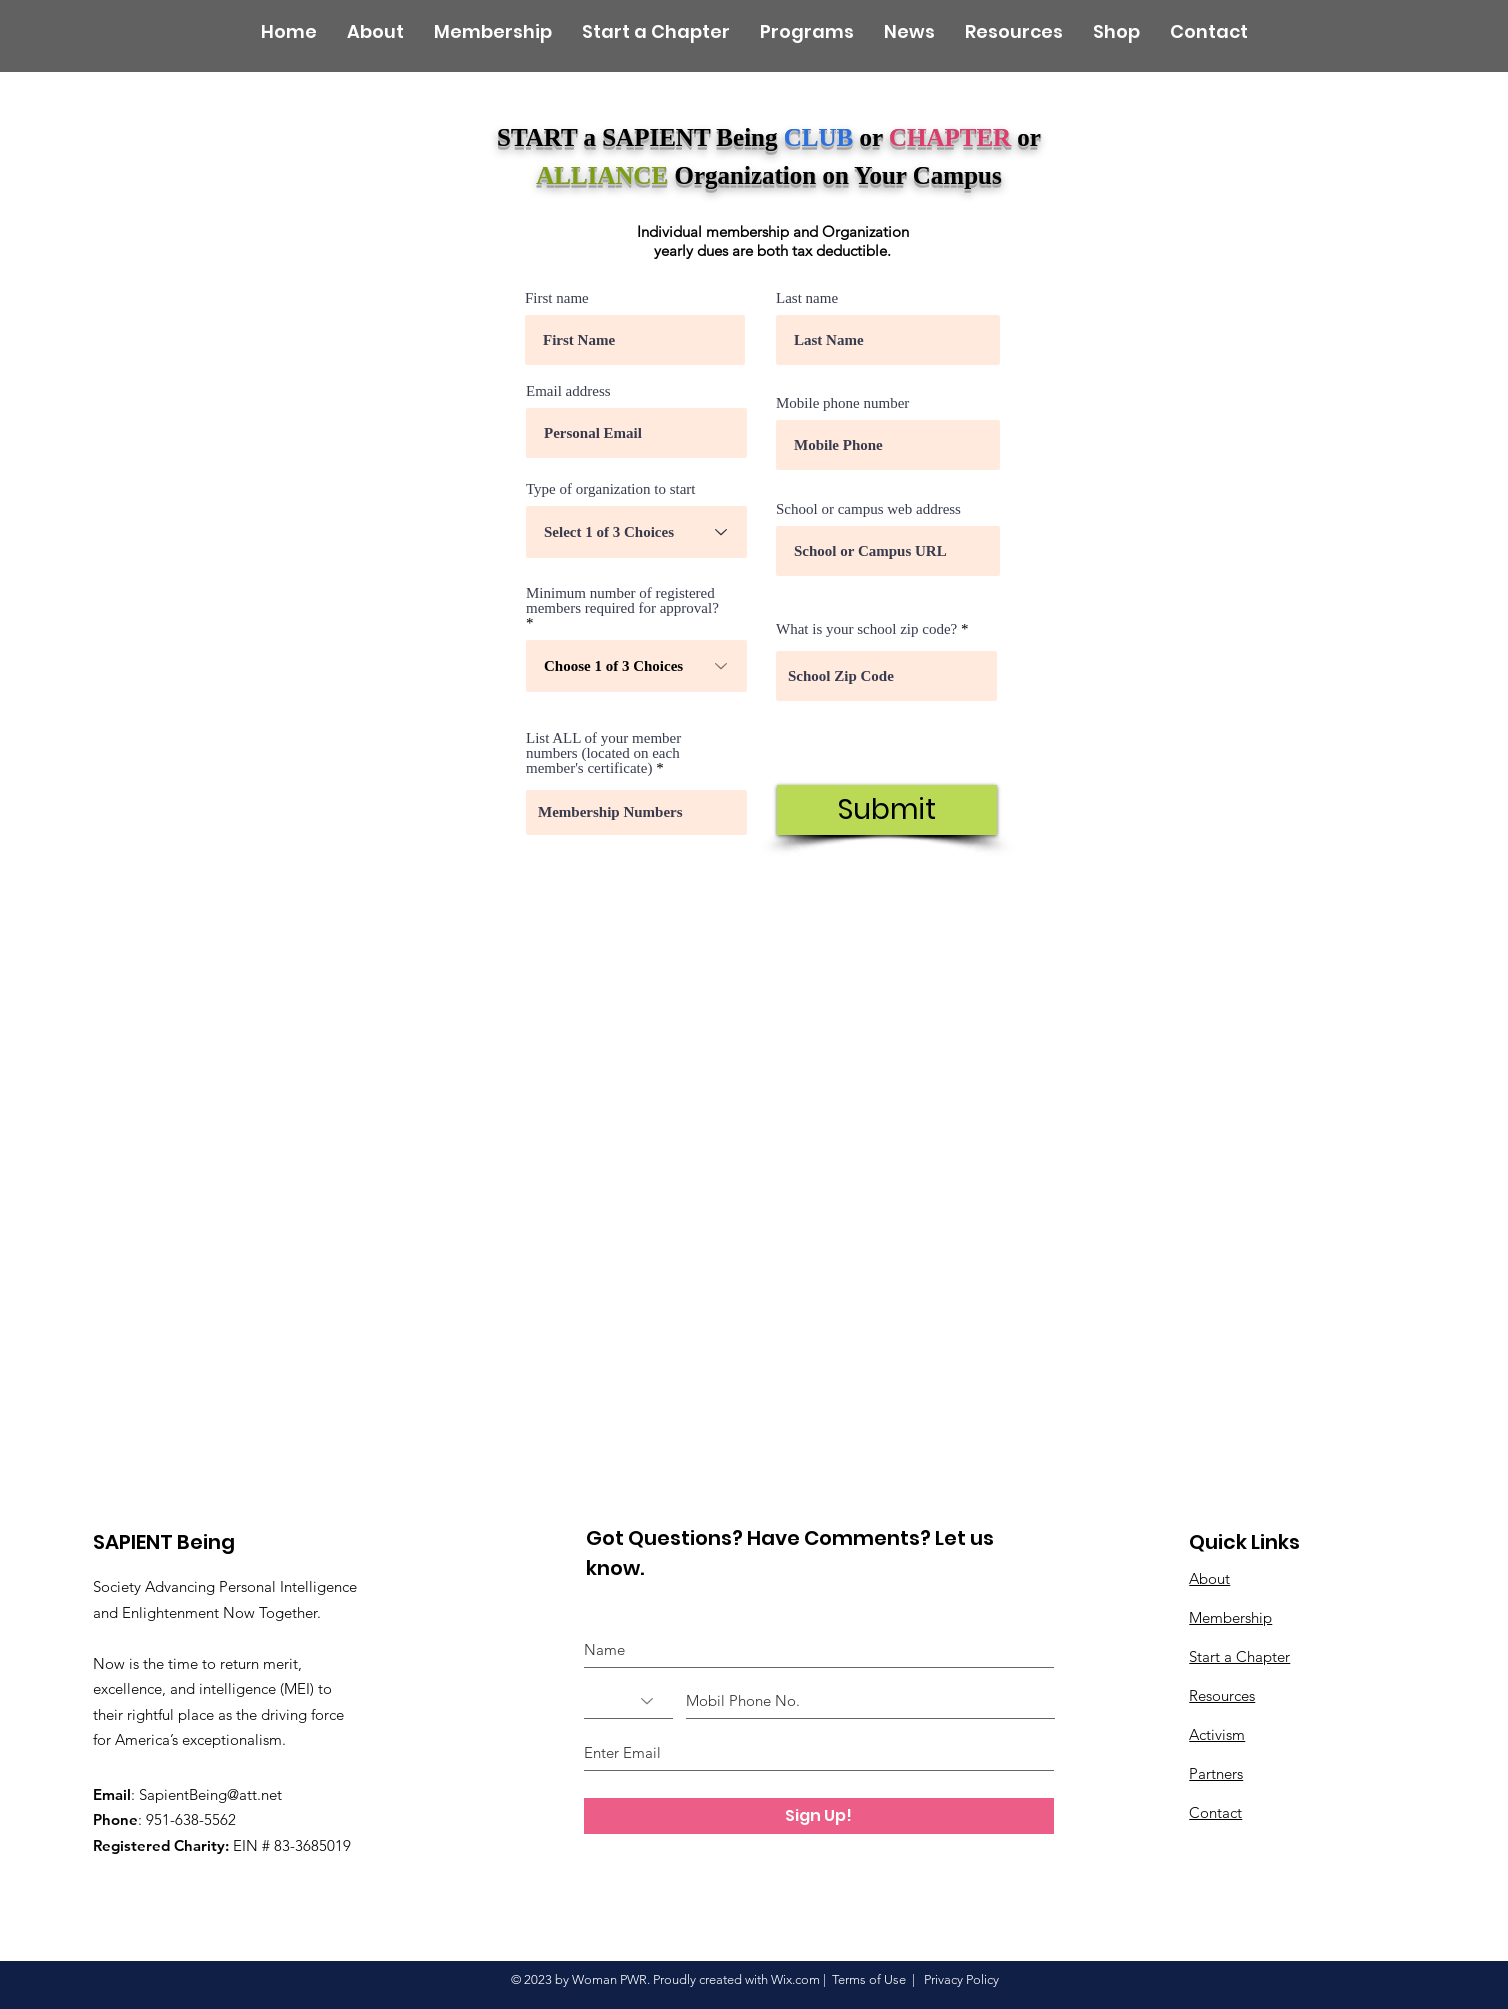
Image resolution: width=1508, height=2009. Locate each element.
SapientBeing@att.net (210, 1794)
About (1209, 1578)
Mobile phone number (842, 403)
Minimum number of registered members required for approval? (622, 601)
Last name (807, 298)
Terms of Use (869, 1979)
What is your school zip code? (866, 629)
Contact (1215, 1812)
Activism (1217, 1734)
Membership (1230, 1617)
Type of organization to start (610, 489)
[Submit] (887, 810)
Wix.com (795, 1979)
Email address (568, 391)
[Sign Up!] (819, 1816)
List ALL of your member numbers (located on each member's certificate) (603, 753)
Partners (1216, 1773)
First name (557, 298)
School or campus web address (868, 509)
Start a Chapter (1239, 1656)
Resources (1222, 1695)
